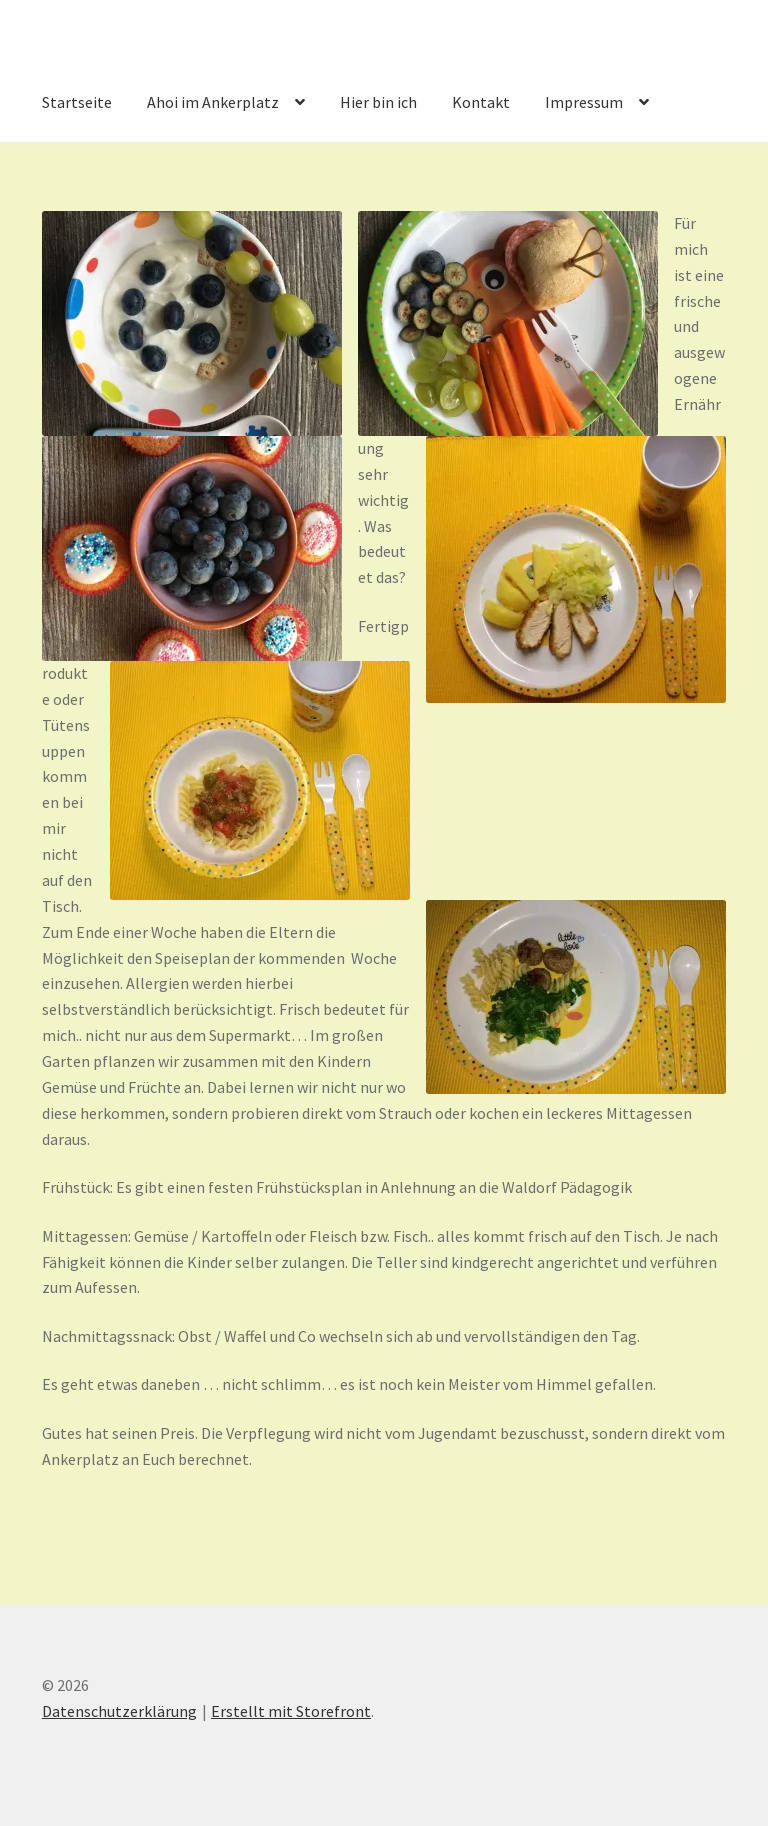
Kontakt (481, 102)
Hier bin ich (378, 102)
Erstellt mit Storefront (291, 1711)
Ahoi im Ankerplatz (213, 102)
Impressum (584, 102)
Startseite (77, 102)
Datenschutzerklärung (119, 1711)
